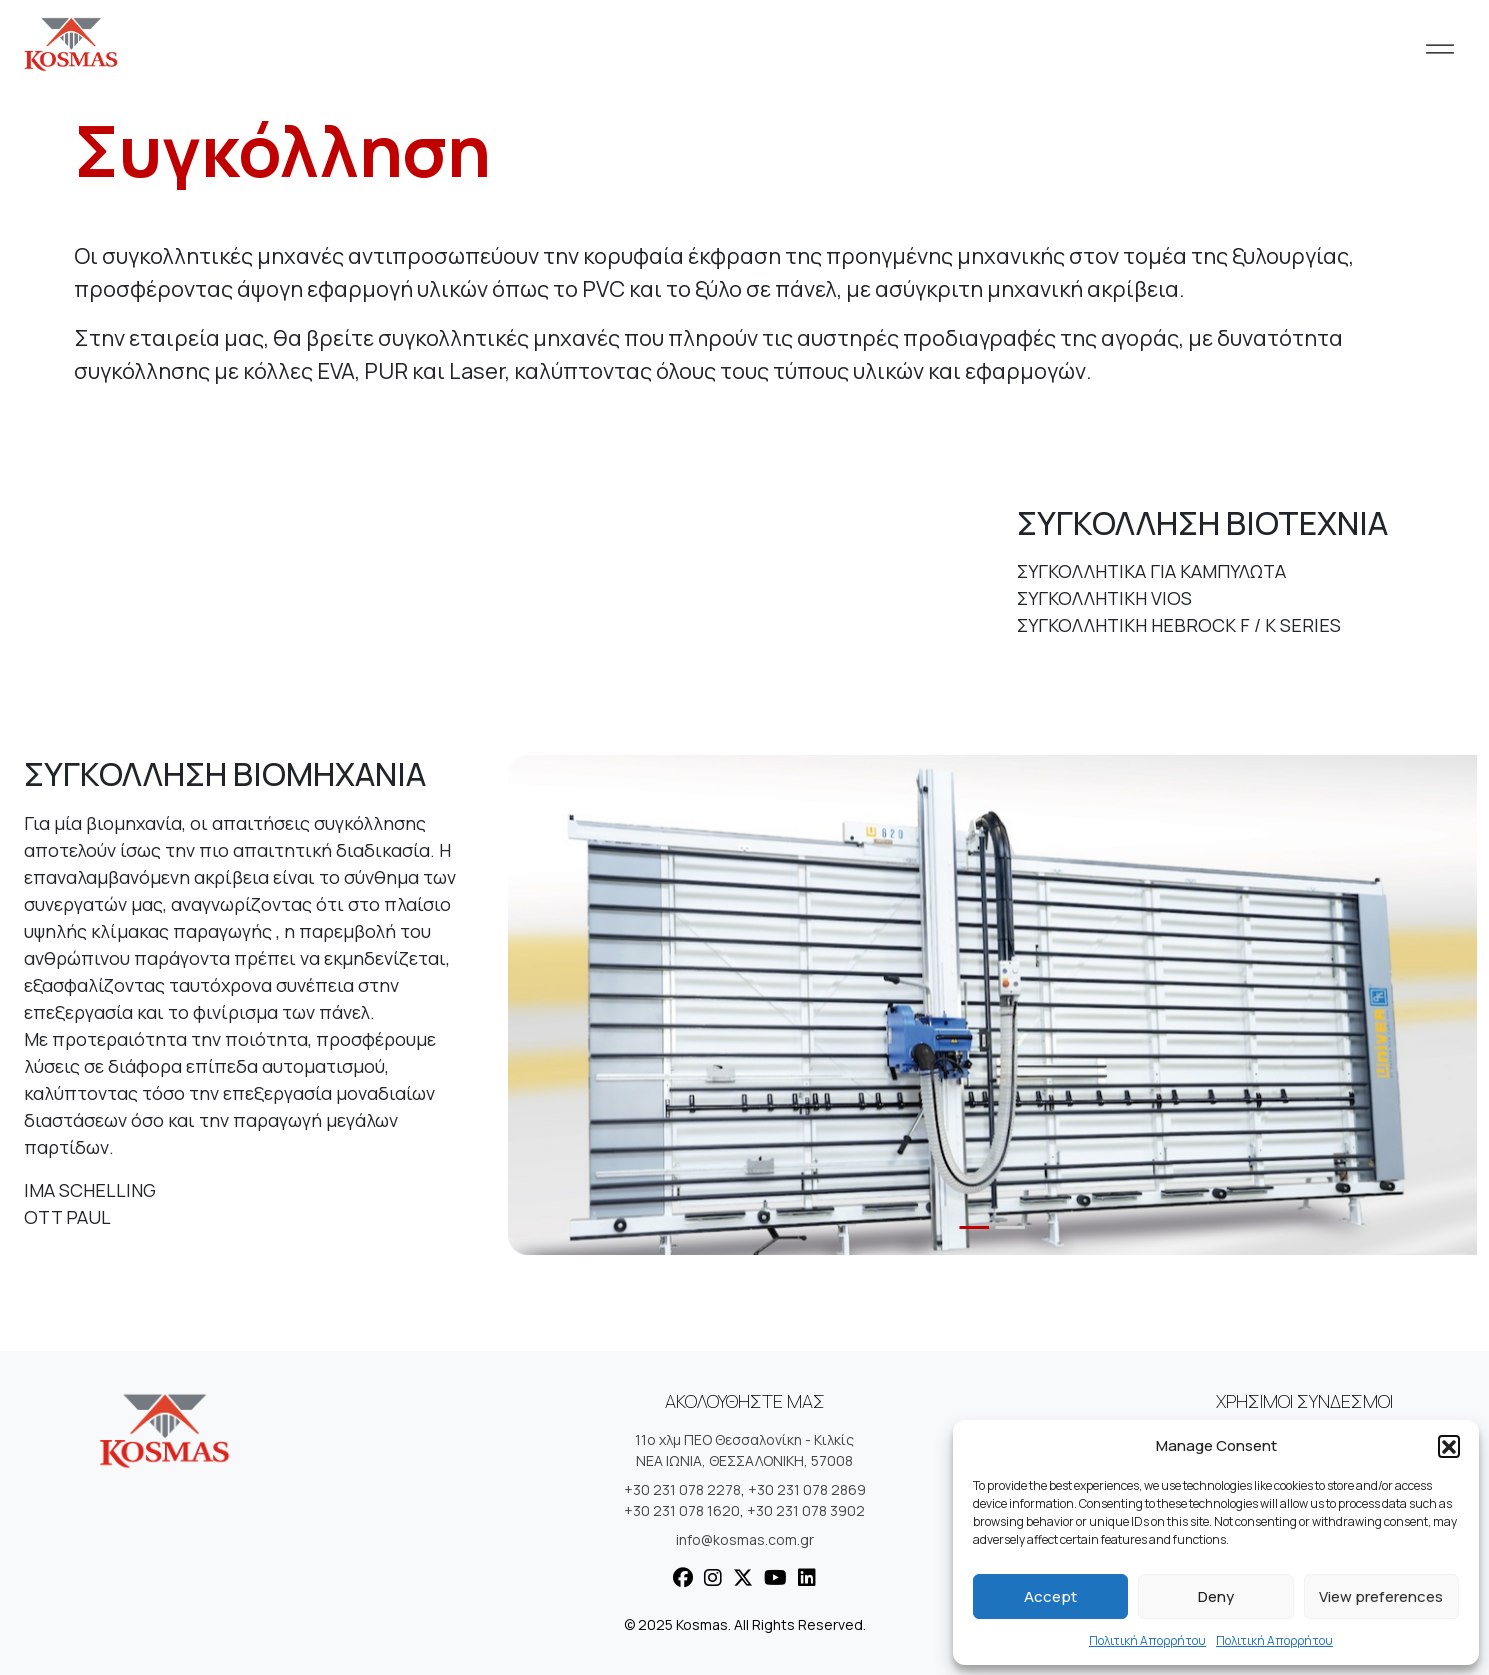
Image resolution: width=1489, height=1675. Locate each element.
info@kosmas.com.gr (745, 1539)
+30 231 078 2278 (682, 1489)
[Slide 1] (975, 1227)
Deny (1216, 1596)
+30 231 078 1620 (682, 1510)
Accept (1050, 1596)
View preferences (1381, 1596)
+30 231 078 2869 (807, 1489)
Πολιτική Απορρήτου (1147, 1640)
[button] (1449, 1446)
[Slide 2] (1011, 1227)
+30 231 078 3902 (806, 1510)
